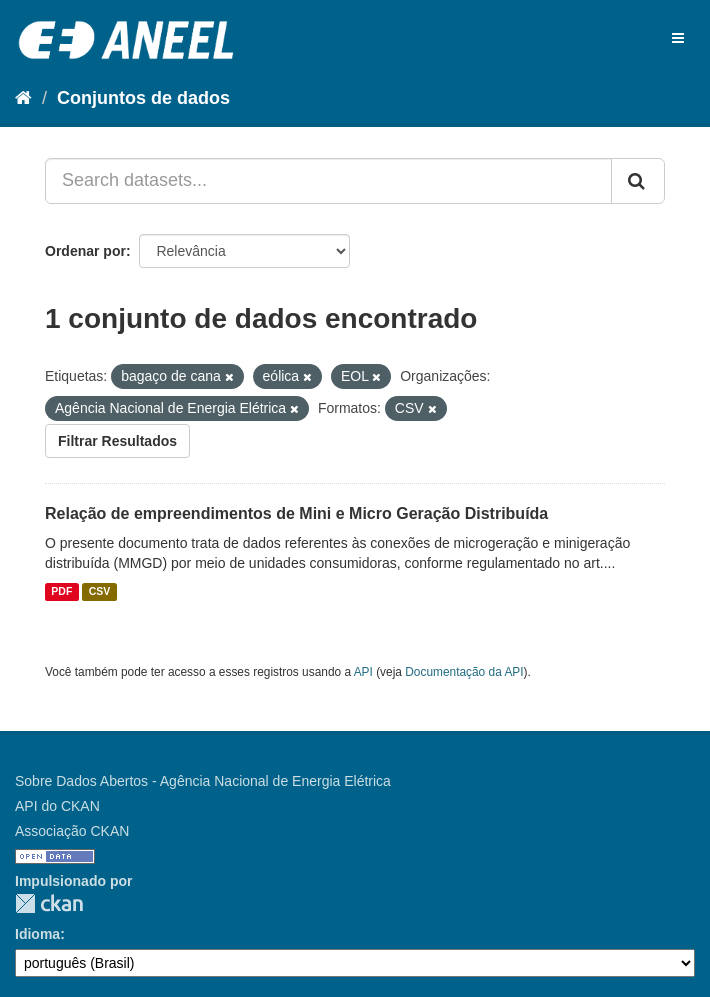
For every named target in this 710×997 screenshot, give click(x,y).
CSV (100, 592)
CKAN (49, 903)
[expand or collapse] (678, 38)
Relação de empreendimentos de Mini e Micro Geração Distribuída (296, 513)
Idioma (37, 934)
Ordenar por (85, 251)
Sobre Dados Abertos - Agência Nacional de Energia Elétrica (203, 781)
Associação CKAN (72, 831)
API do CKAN (57, 806)
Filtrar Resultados (117, 441)
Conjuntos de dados (143, 98)
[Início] (23, 98)
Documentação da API (464, 672)
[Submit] (638, 181)
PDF (61, 592)
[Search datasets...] (328, 181)
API (363, 672)
